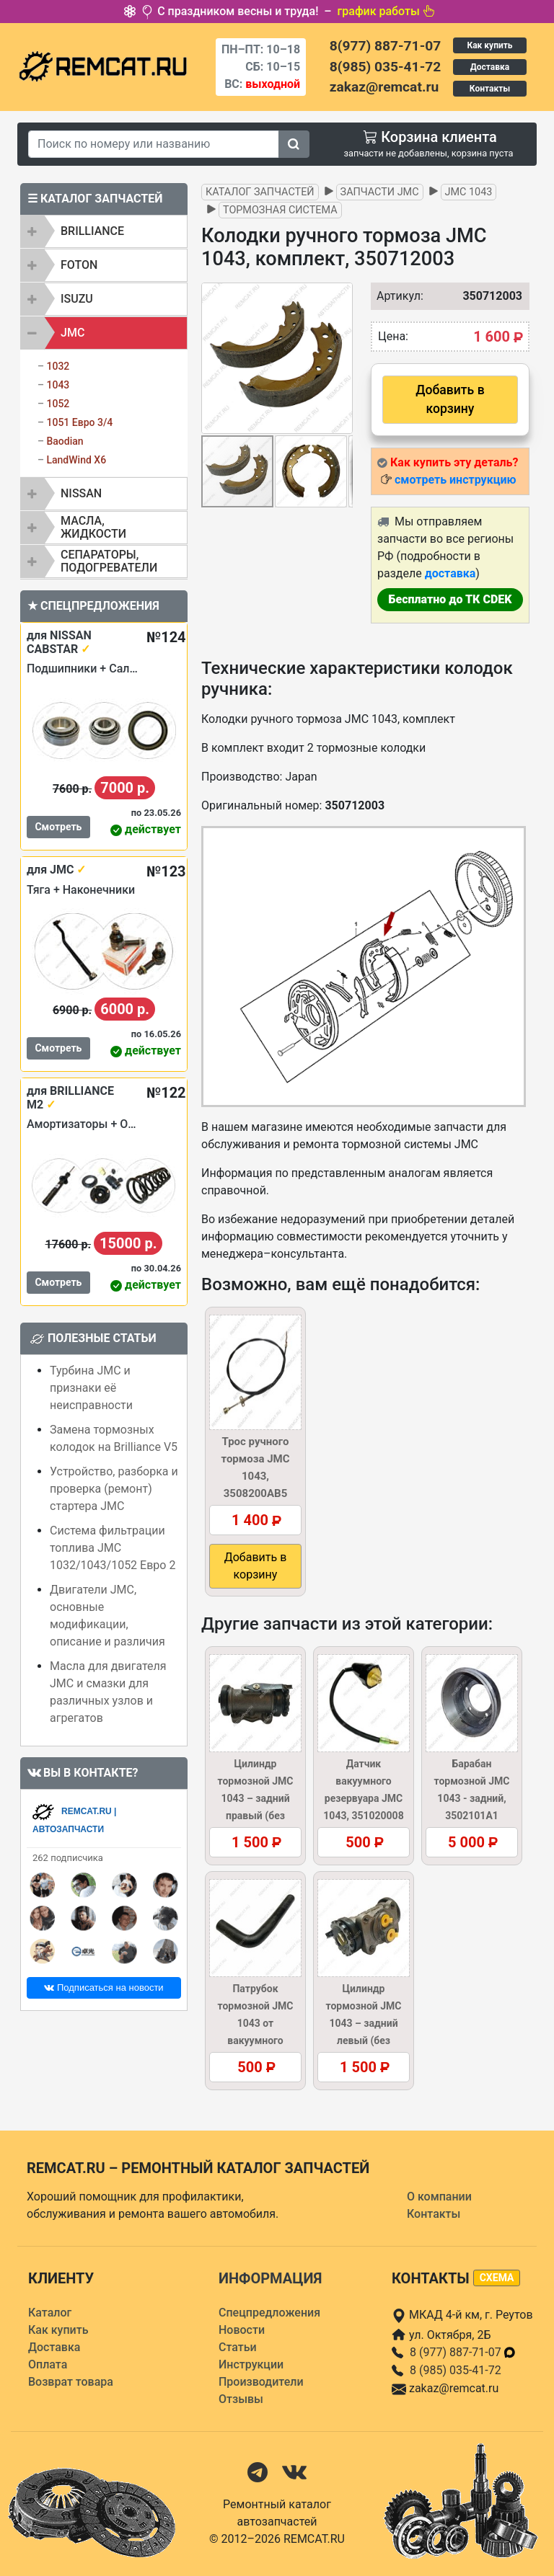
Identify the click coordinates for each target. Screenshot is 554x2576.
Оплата (47, 2364)
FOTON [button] (79, 265)
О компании (439, 2196)
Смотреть (58, 826)
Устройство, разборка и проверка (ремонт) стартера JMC (114, 1489)
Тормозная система (280, 210)
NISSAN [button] (81, 493)
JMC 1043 (469, 192)
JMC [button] (72, 332)
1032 (57, 366)
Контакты (490, 89)
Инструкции (251, 2364)
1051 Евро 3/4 (79, 422)
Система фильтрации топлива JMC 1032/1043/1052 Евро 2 (112, 1548)
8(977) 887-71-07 (385, 45)
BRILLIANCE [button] (92, 231)
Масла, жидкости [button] (93, 527)
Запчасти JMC (379, 192)
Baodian (64, 441)
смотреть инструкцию (455, 480)
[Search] (153, 144)
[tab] (104, 231)
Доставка (489, 67)
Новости (242, 2330)
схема (497, 2277)
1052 (57, 403)
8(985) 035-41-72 (385, 66)
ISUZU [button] (77, 299)
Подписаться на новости (103, 1987)
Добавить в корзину (450, 399)
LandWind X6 (76, 460)
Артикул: (393, 296)
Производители (261, 2382)
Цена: (393, 336)
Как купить (489, 45)
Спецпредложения (269, 2312)
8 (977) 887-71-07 (463, 2352)
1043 (57, 385)
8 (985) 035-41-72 (455, 2370)
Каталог (49, 2312)
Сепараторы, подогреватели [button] (109, 561)
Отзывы (241, 2399)
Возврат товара (70, 2382)
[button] (339, 358)
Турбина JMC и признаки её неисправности (91, 1388)
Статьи (238, 2347)
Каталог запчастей (260, 192)
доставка (450, 573)
